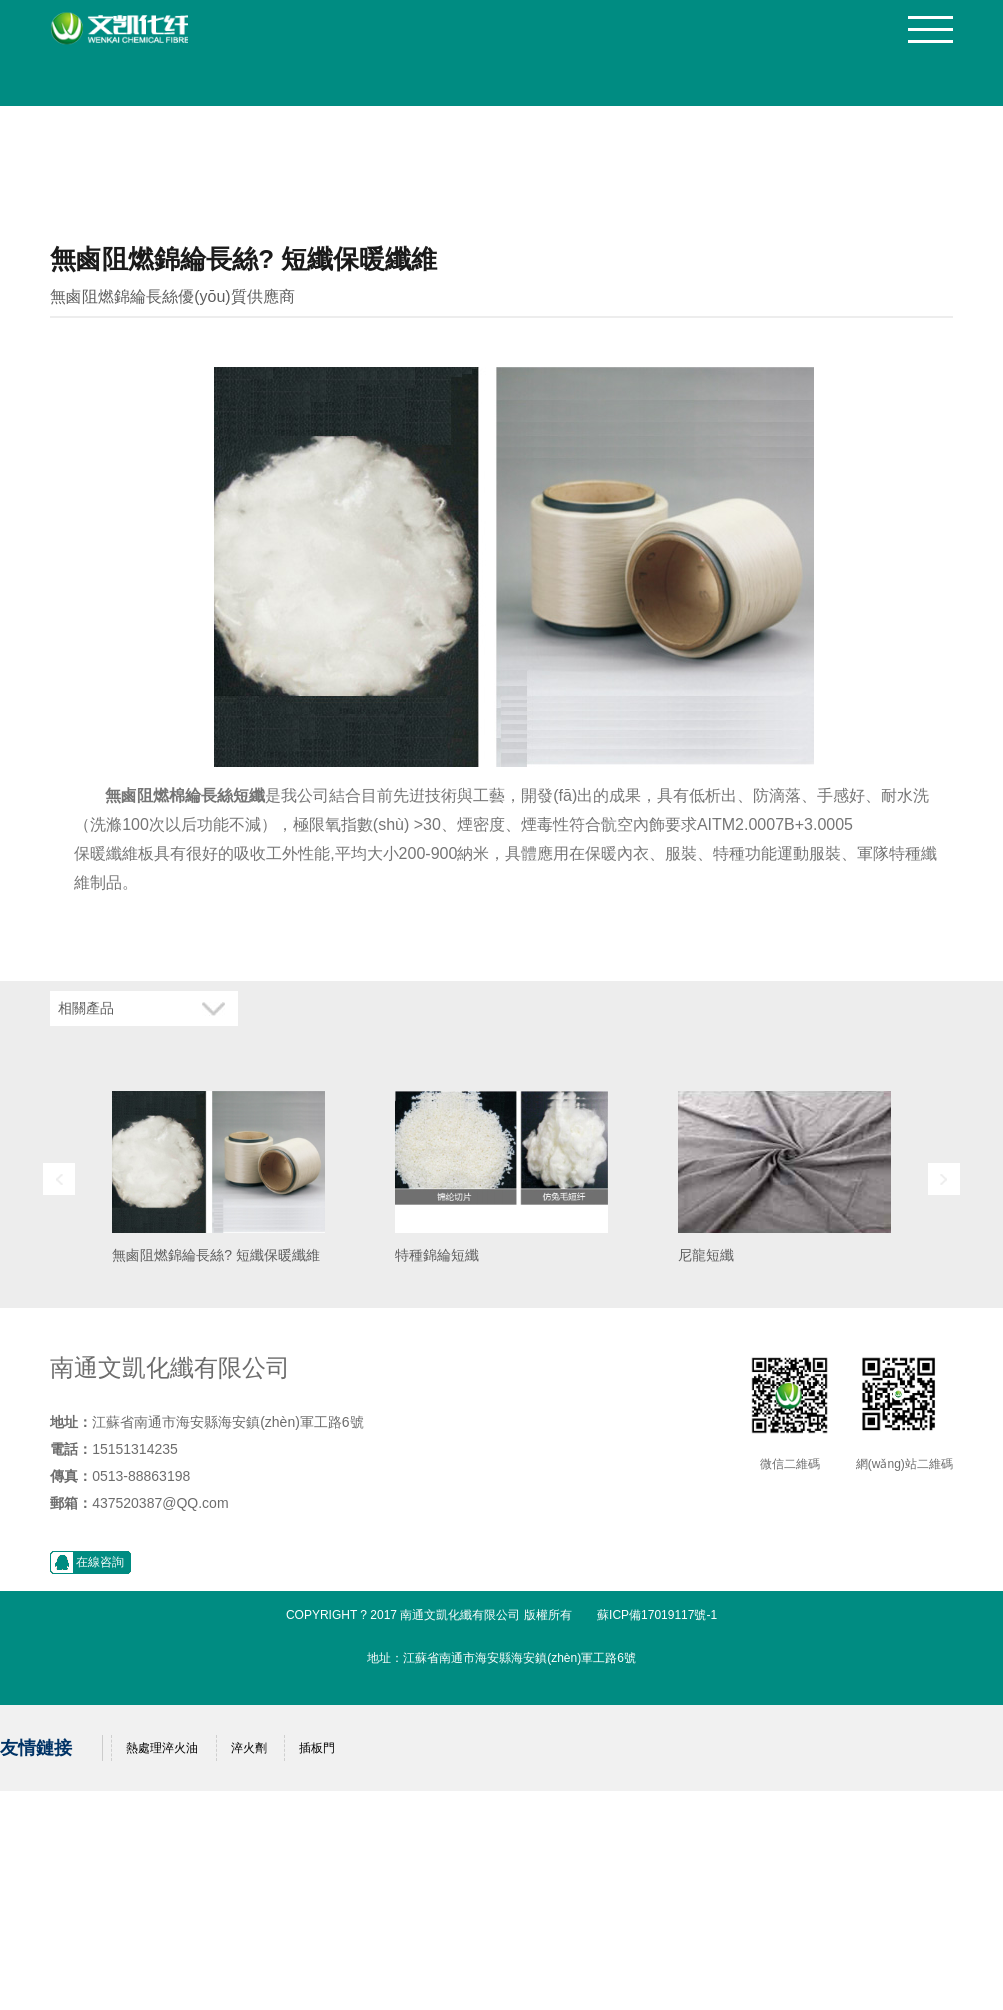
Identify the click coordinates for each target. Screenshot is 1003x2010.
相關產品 (86, 1008)
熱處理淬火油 (162, 1748)
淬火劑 (249, 1748)
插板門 (317, 1748)
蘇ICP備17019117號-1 (657, 1615)
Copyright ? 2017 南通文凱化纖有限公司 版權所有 (429, 1615)
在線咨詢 (100, 1562)
